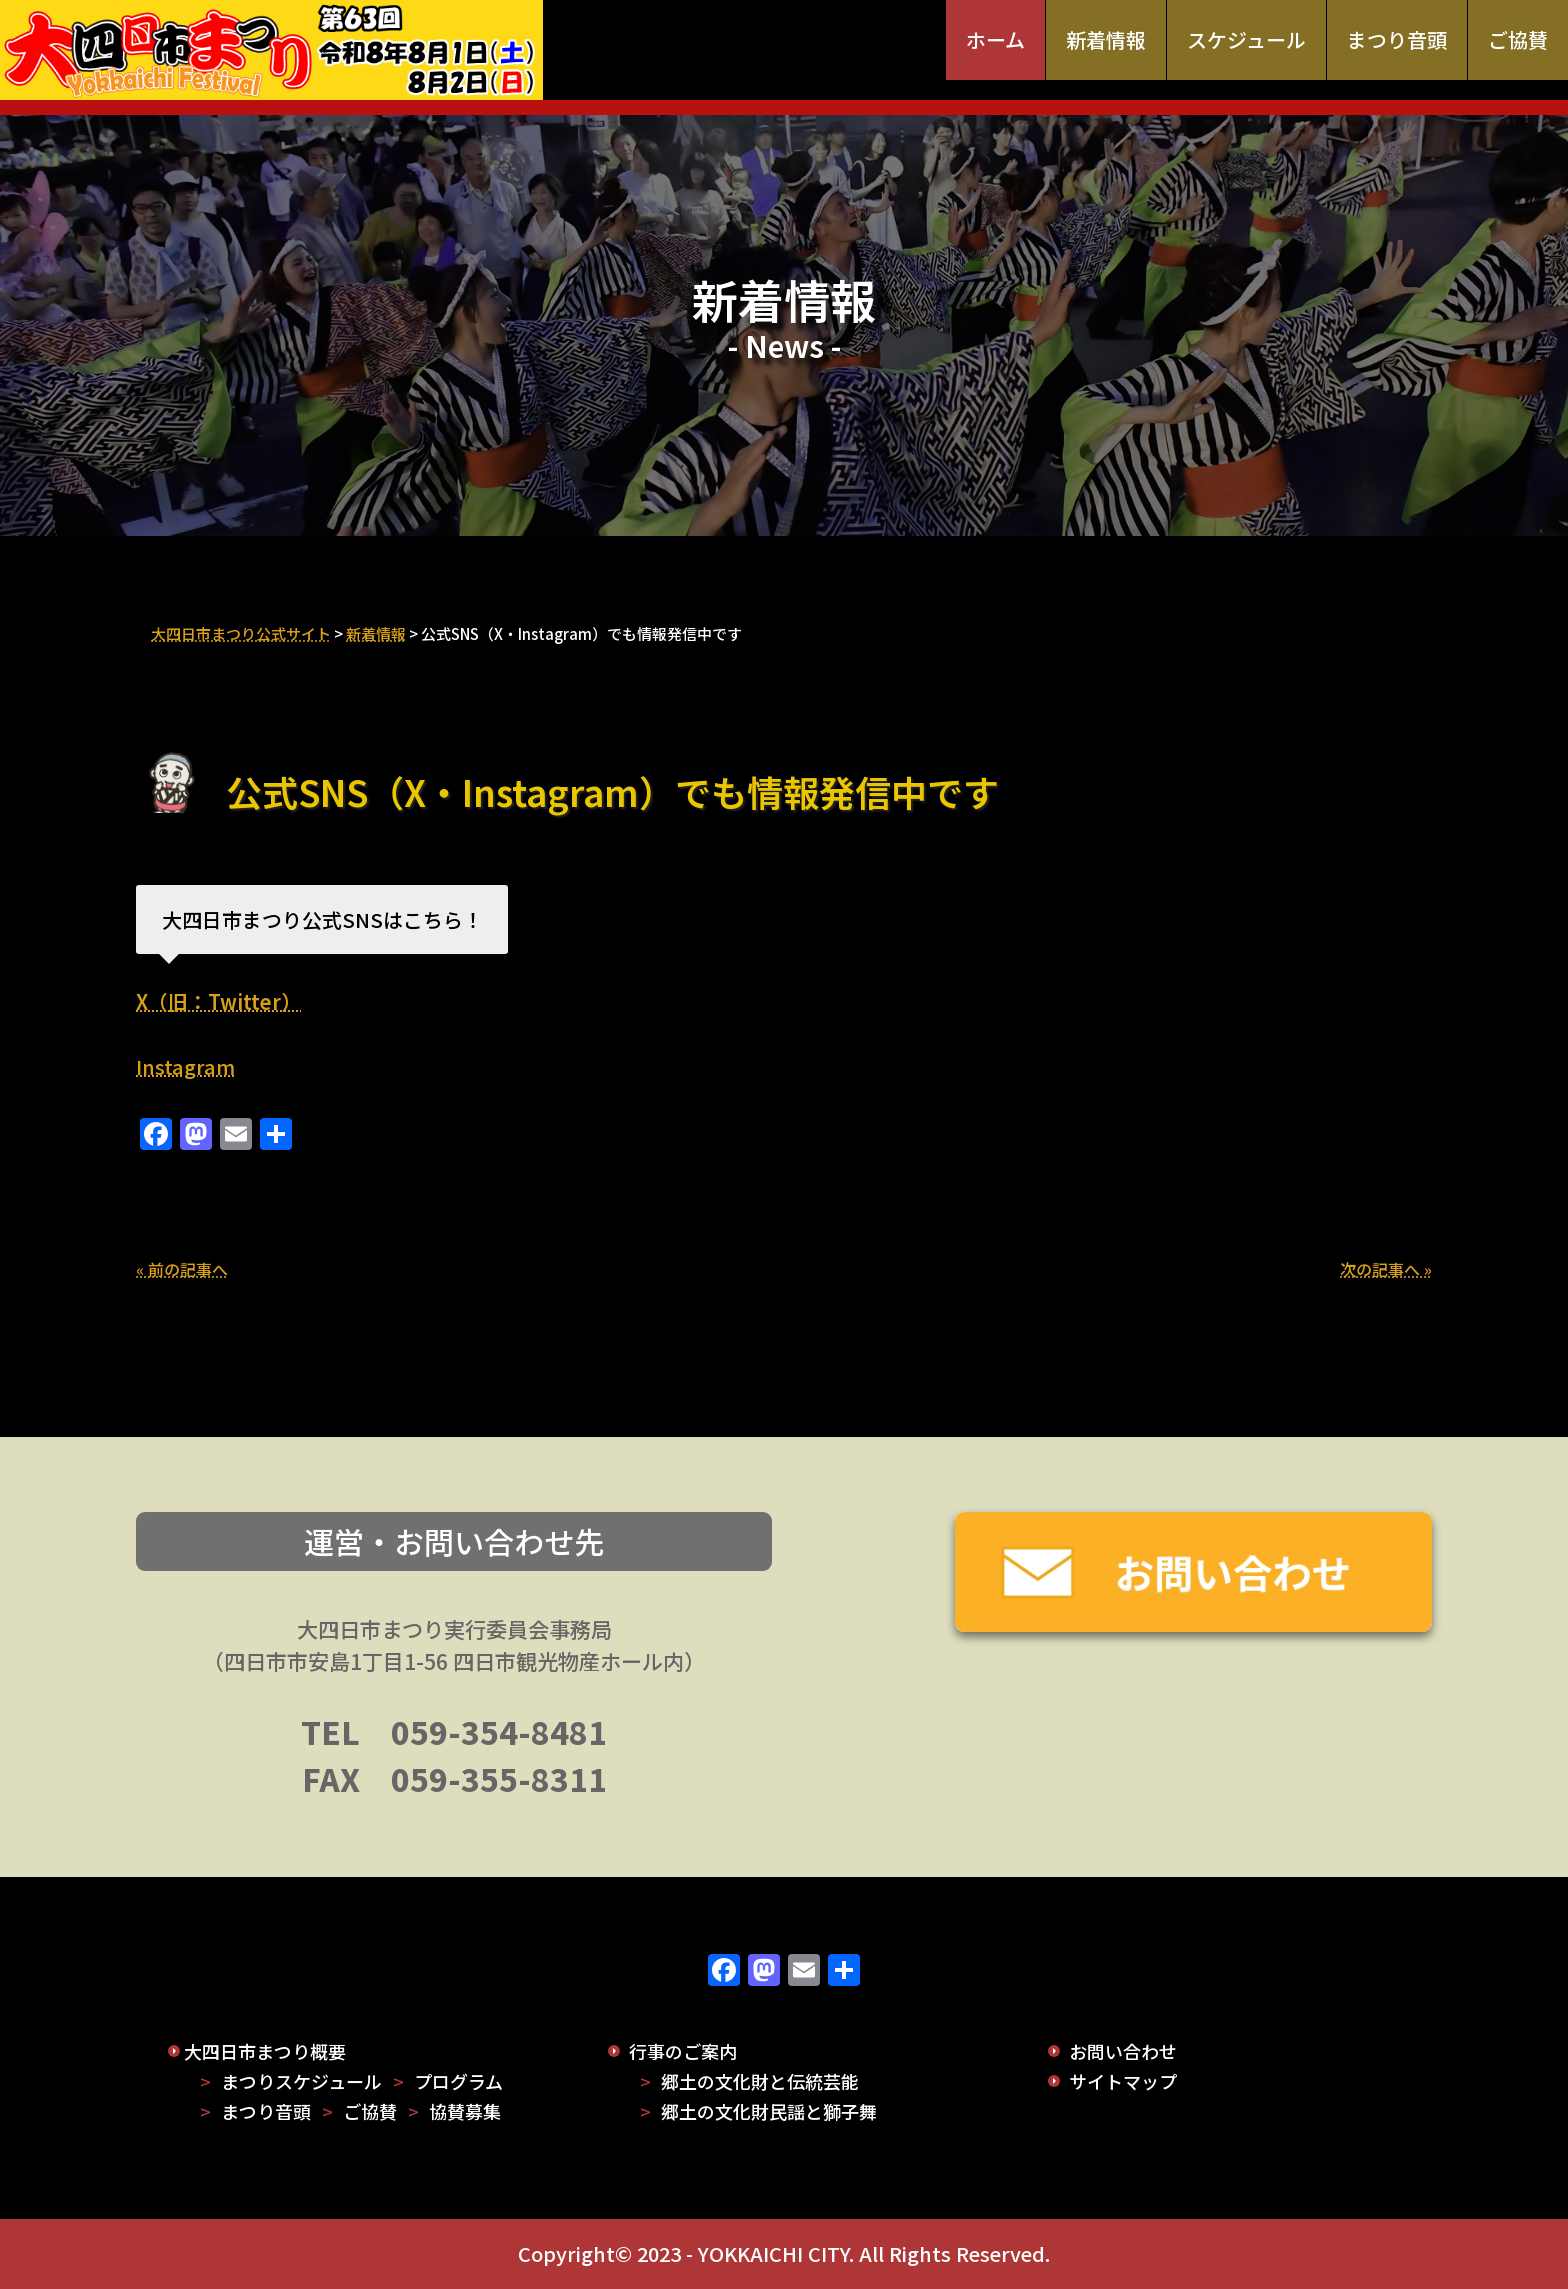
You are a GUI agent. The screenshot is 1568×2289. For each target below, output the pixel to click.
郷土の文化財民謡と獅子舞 (769, 2111)
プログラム (458, 2081)
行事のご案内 (683, 2051)
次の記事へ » (1386, 1269)
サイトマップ (1123, 2081)
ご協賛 (1518, 39)
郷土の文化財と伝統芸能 (760, 2081)
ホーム (995, 39)
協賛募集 (465, 2111)
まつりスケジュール (301, 2081)
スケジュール (1246, 39)
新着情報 (1106, 39)
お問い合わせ (1123, 2051)
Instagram (185, 1066)
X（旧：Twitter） (218, 1001)
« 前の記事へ (182, 1269)
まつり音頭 (1397, 39)
